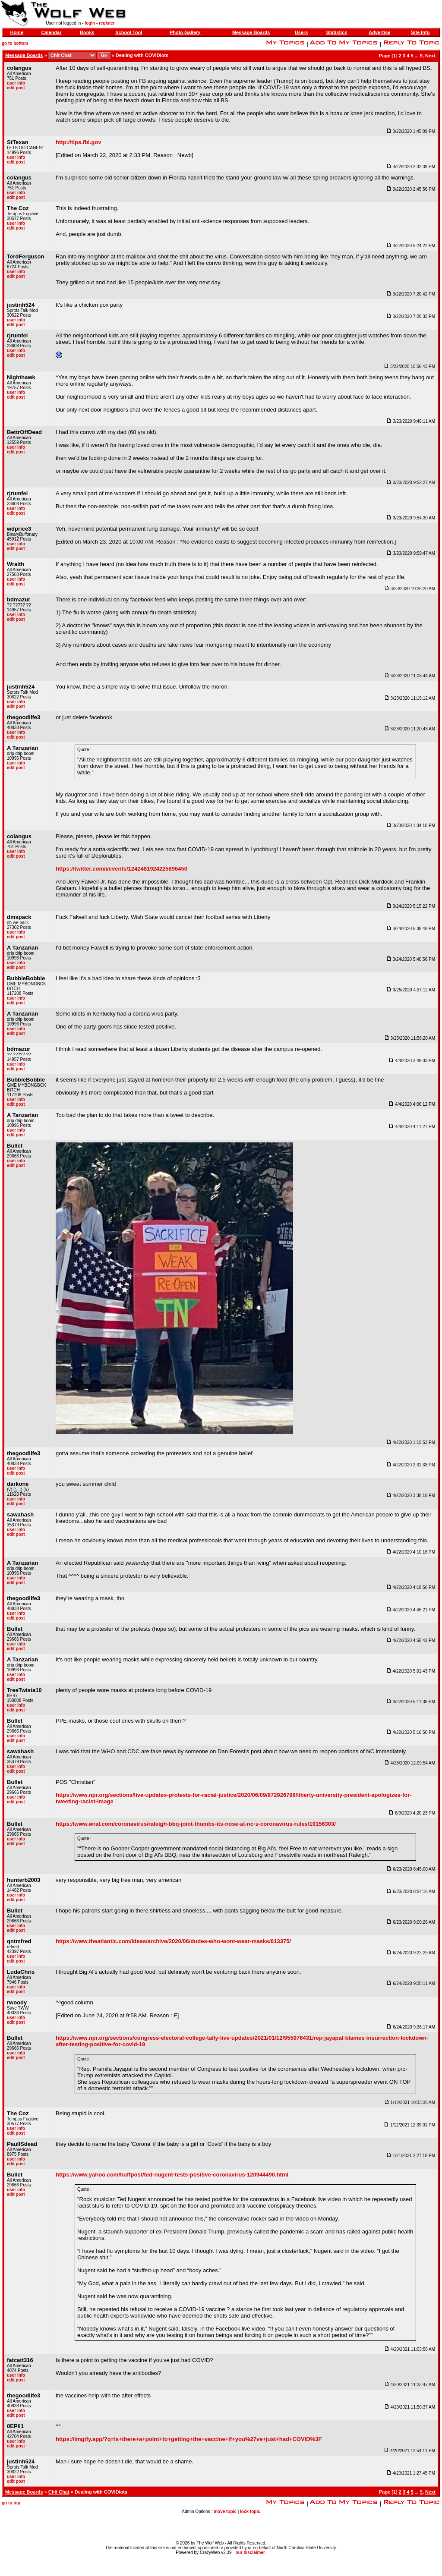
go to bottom (15, 43)
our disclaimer (250, 2552)
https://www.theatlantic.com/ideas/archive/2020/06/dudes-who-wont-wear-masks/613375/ (173, 1941)
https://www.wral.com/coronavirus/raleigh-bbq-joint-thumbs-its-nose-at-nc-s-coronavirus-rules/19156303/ (196, 1824)
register (107, 23)
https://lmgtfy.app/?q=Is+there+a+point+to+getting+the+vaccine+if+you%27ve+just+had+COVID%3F (189, 2439)
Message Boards (251, 32)
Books (87, 32)
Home (16, 32)
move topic (225, 2511)
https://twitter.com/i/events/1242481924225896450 (121, 868)
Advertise (379, 32)
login (90, 23)
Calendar (51, 32)
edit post (16, 87)
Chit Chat (58, 2491)
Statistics (336, 32)
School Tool (128, 32)
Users (301, 32)
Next (430, 55)
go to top (11, 2503)
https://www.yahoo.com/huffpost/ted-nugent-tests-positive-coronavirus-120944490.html (172, 2174)
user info (16, 83)
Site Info (420, 32)
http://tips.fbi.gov (78, 142)
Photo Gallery (185, 32)
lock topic (250, 2511)
